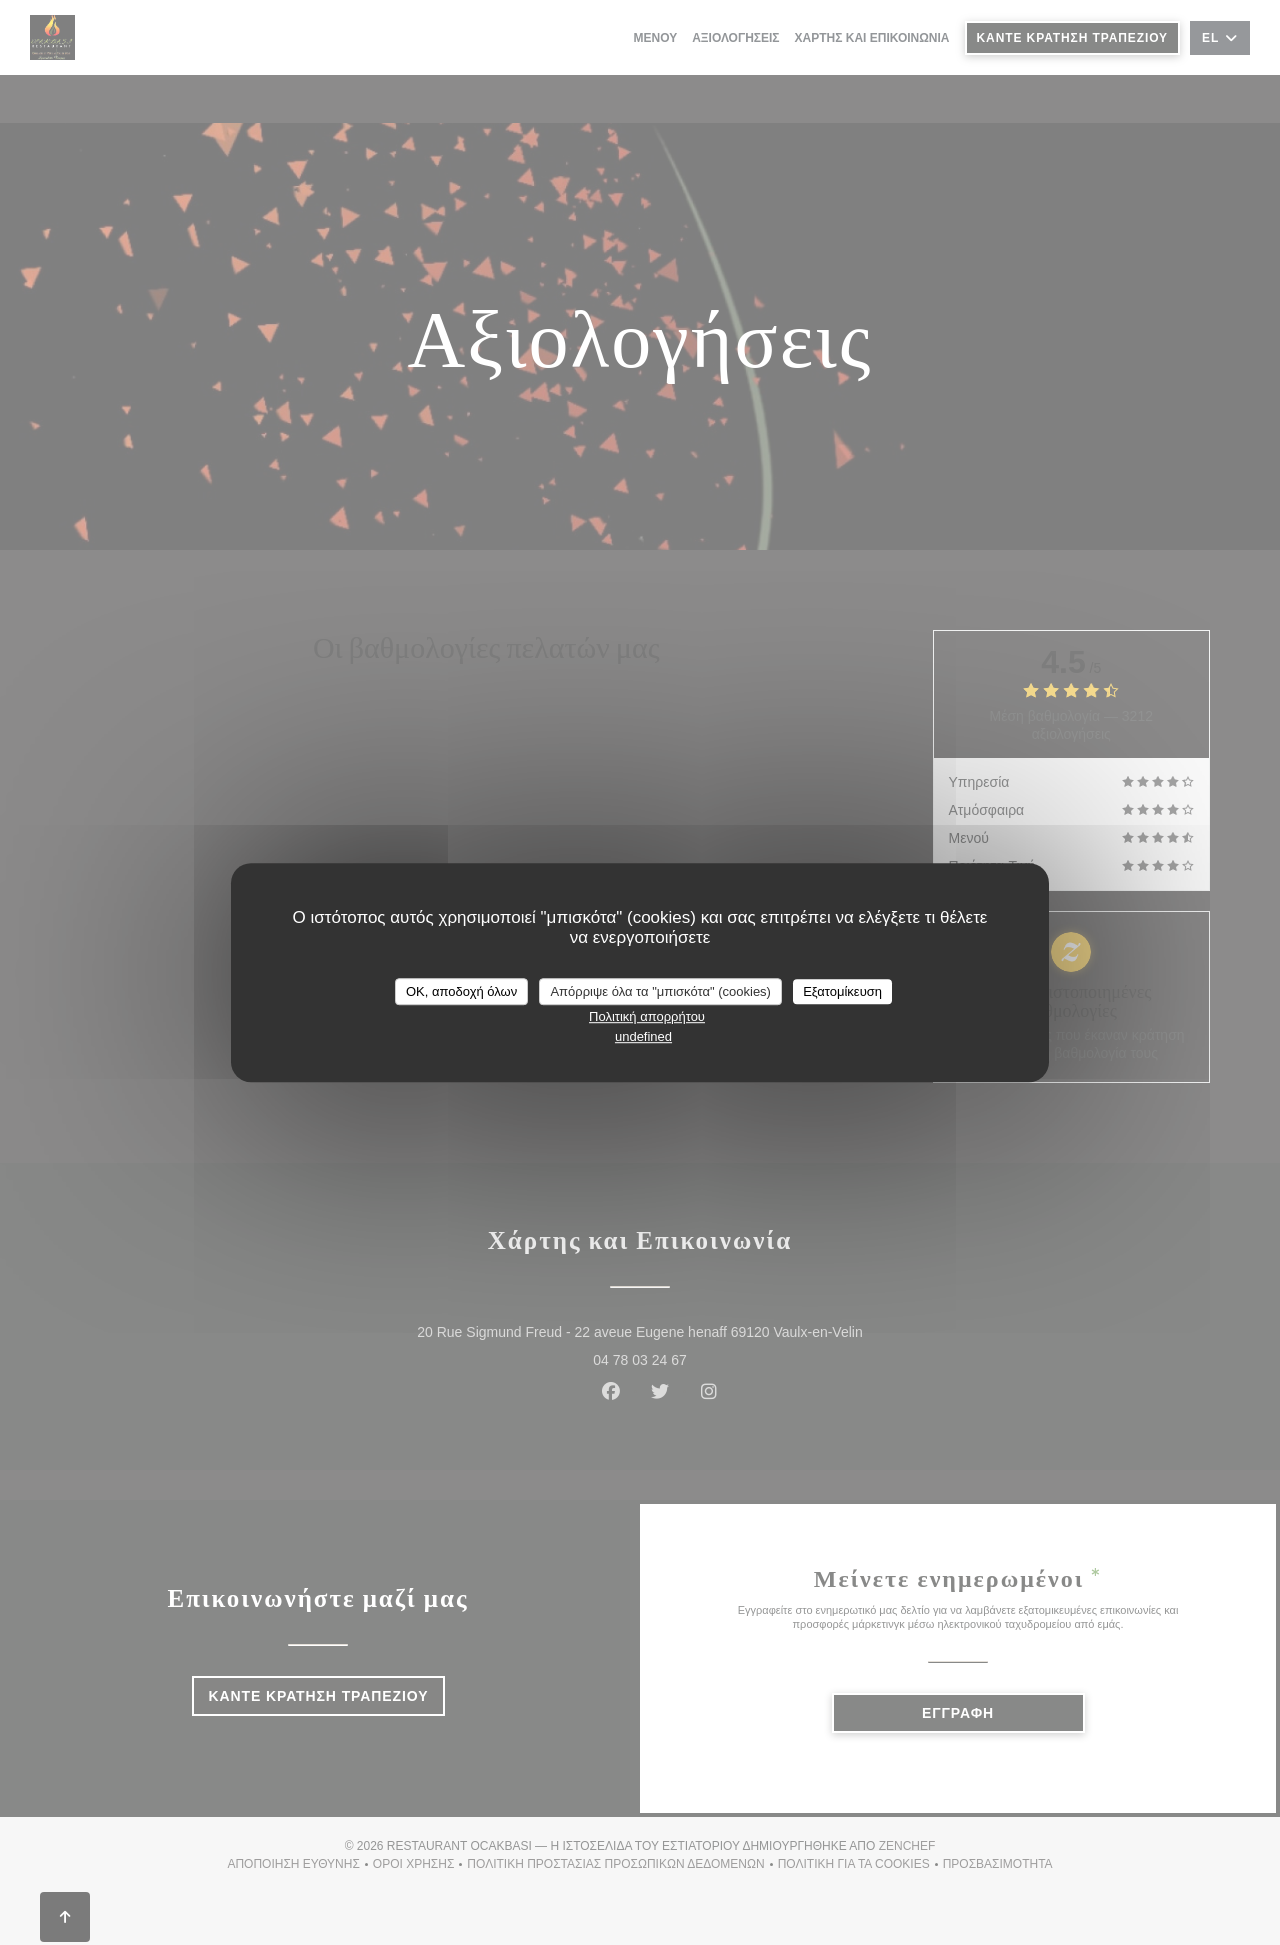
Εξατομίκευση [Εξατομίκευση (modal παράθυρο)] (842, 991)
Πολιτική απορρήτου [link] (647, 1016)
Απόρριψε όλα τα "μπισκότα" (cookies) (660, 991)
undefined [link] (643, 1036)
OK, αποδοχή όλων (461, 991)
